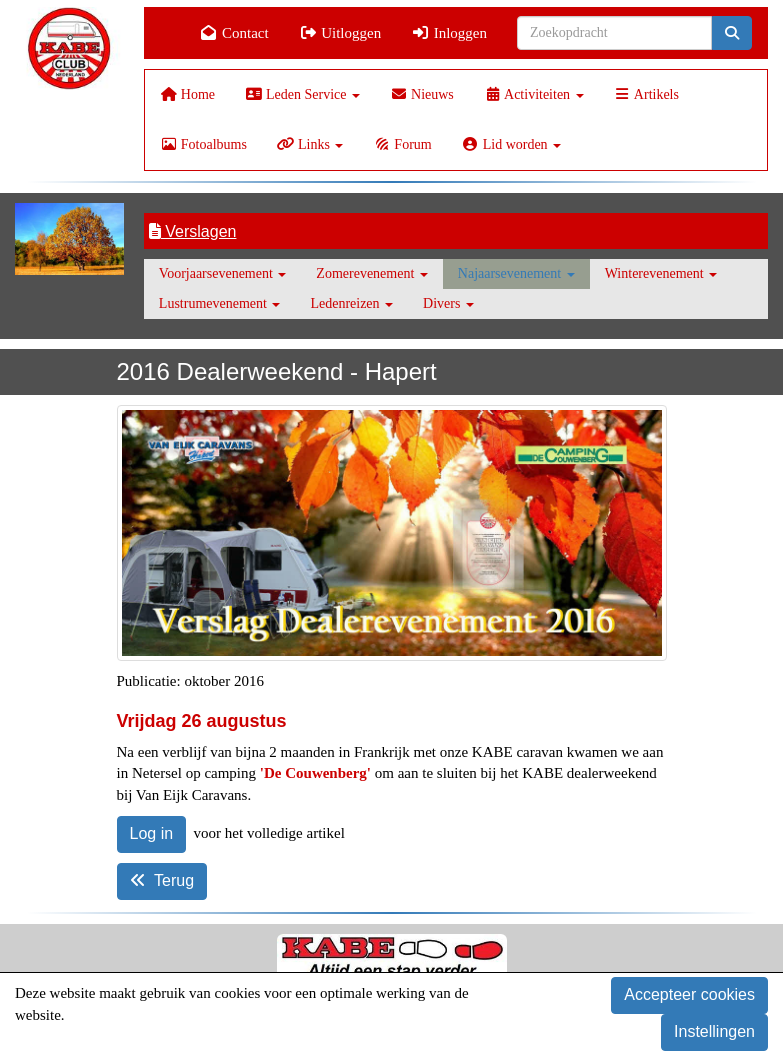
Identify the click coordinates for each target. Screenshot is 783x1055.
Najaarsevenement (516, 273)
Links (310, 144)
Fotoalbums (203, 144)
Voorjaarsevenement (223, 273)
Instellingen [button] (714, 1031)
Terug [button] (162, 880)
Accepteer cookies (689, 994)
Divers (448, 303)
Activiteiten (534, 94)
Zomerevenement (371, 273)
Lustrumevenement (220, 303)
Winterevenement (661, 273)
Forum (402, 144)
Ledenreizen (351, 303)
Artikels (646, 94)
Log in (152, 833)
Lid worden (511, 144)
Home (187, 94)
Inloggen (449, 33)
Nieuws (422, 94)
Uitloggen (340, 33)
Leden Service (302, 94)
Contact (234, 33)
